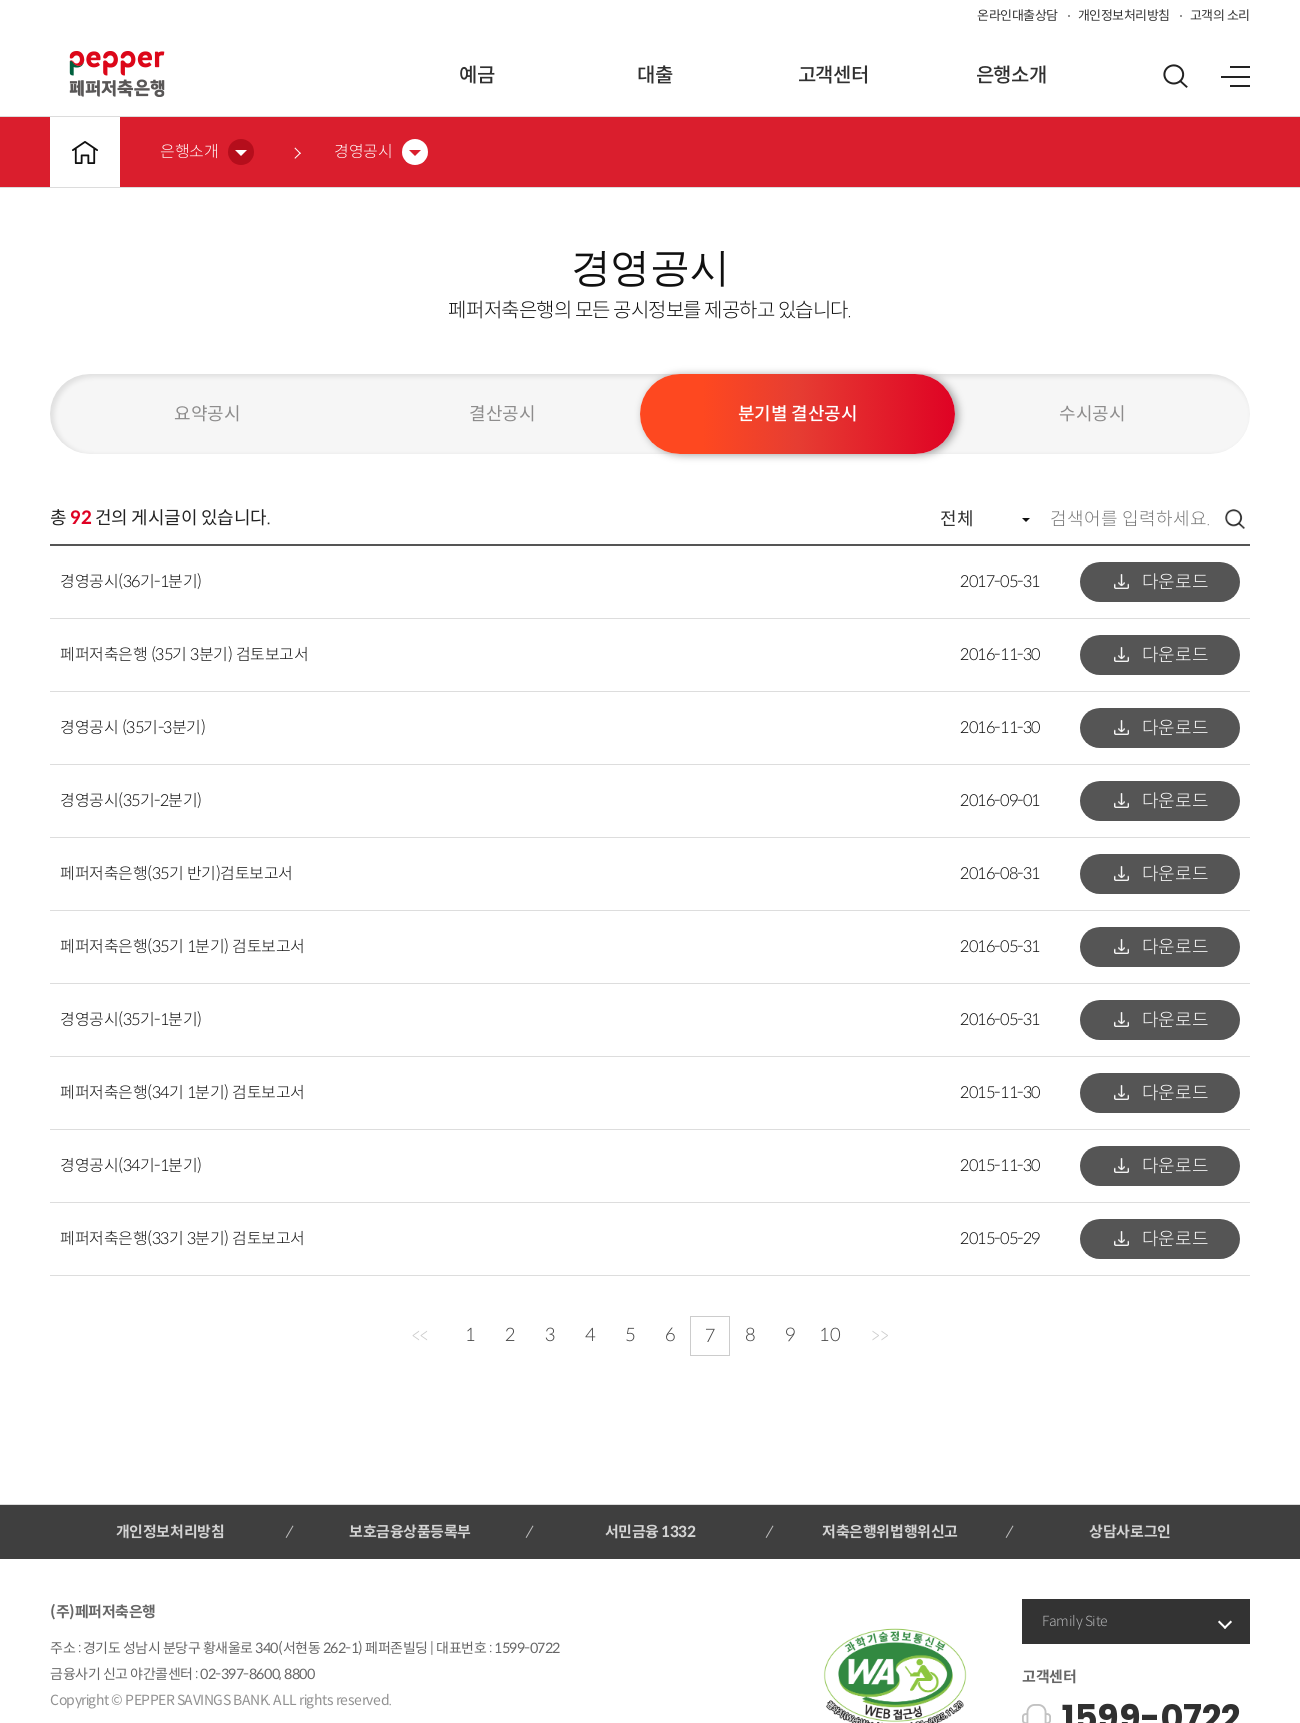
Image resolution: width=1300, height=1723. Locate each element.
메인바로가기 (85, 152)
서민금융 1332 (650, 1531)
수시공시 (1092, 414)
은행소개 (1011, 75)
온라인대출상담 (1017, 15)
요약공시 (207, 414)
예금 (476, 75)
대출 (654, 75)
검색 (1235, 519)
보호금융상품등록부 (410, 1531)
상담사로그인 (1129, 1531)
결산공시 (502, 414)
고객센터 (833, 75)
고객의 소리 (1220, 15)
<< (419, 1336)
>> (879, 1336)
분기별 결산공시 (797, 414)
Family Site (1075, 1621)
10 (829, 1335)
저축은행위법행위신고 (889, 1531)
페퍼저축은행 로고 (117, 74)
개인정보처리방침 (1124, 15)
